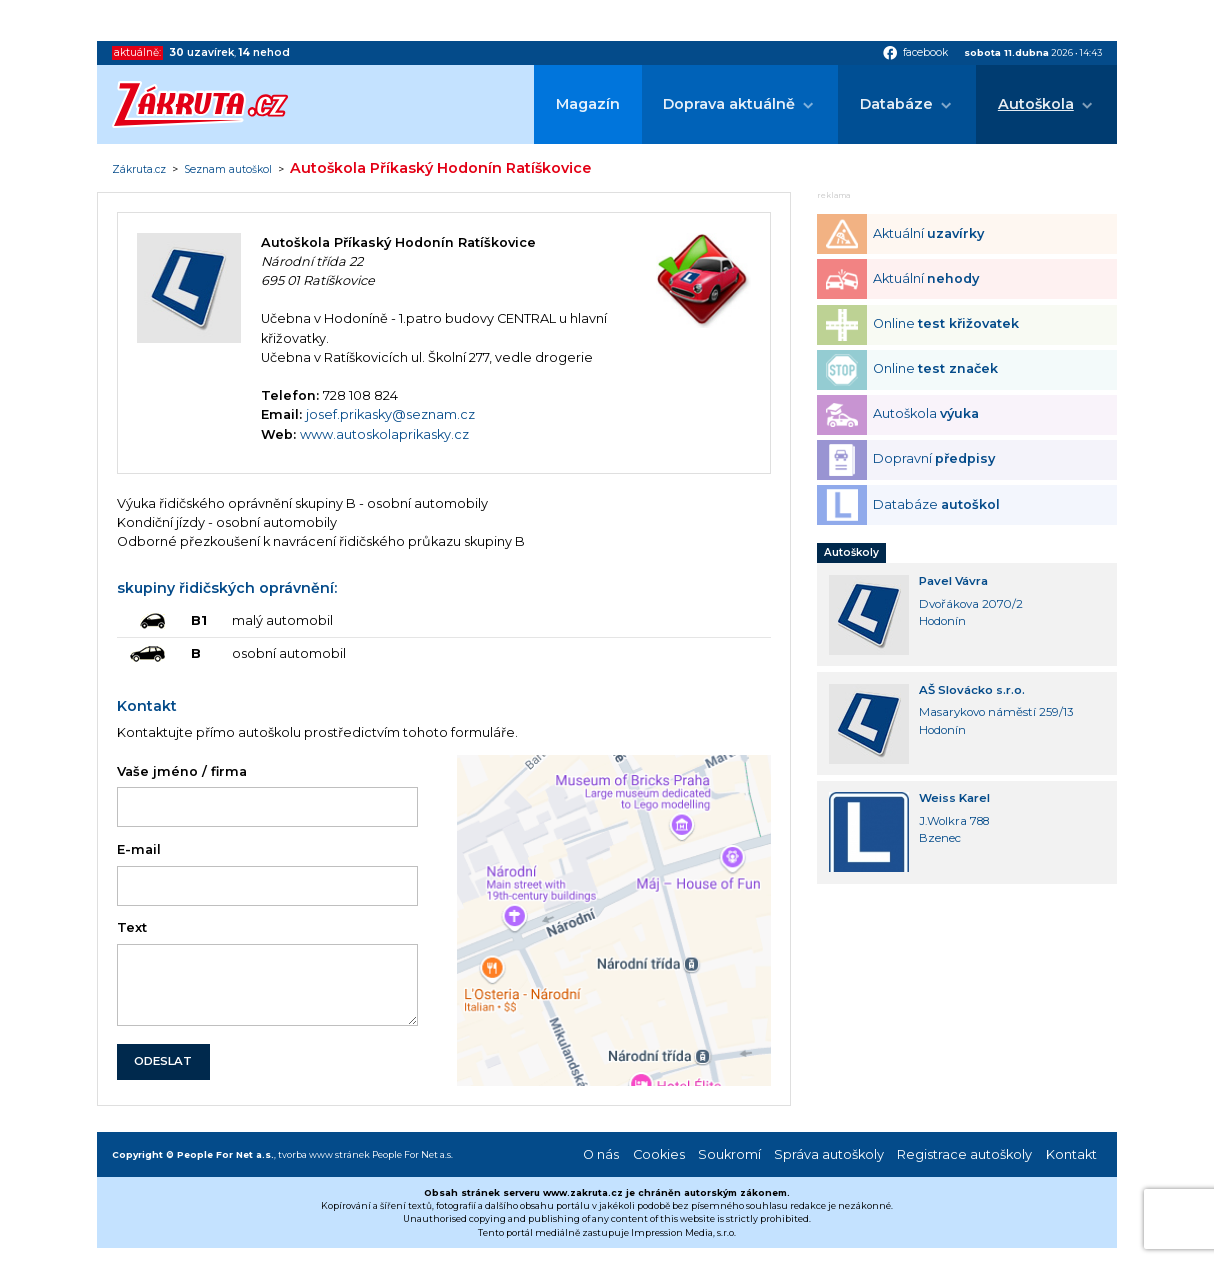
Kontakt (1071, 1154)
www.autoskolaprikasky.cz (384, 434)
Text (132, 927)
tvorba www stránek (324, 1154)
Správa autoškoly (829, 1154)
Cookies (659, 1154)
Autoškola (1036, 104)
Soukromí (729, 1154)
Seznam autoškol (228, 170)
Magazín (588, 104)
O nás (601, 1154)
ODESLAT (163, 1061)
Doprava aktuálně (729, 104)
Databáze (896, 104)
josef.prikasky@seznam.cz (390, 414)
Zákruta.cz (139, 170)
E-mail (139, 849)
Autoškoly (851, 552)
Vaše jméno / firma (182, 771)
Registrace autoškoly (964, 1154)
